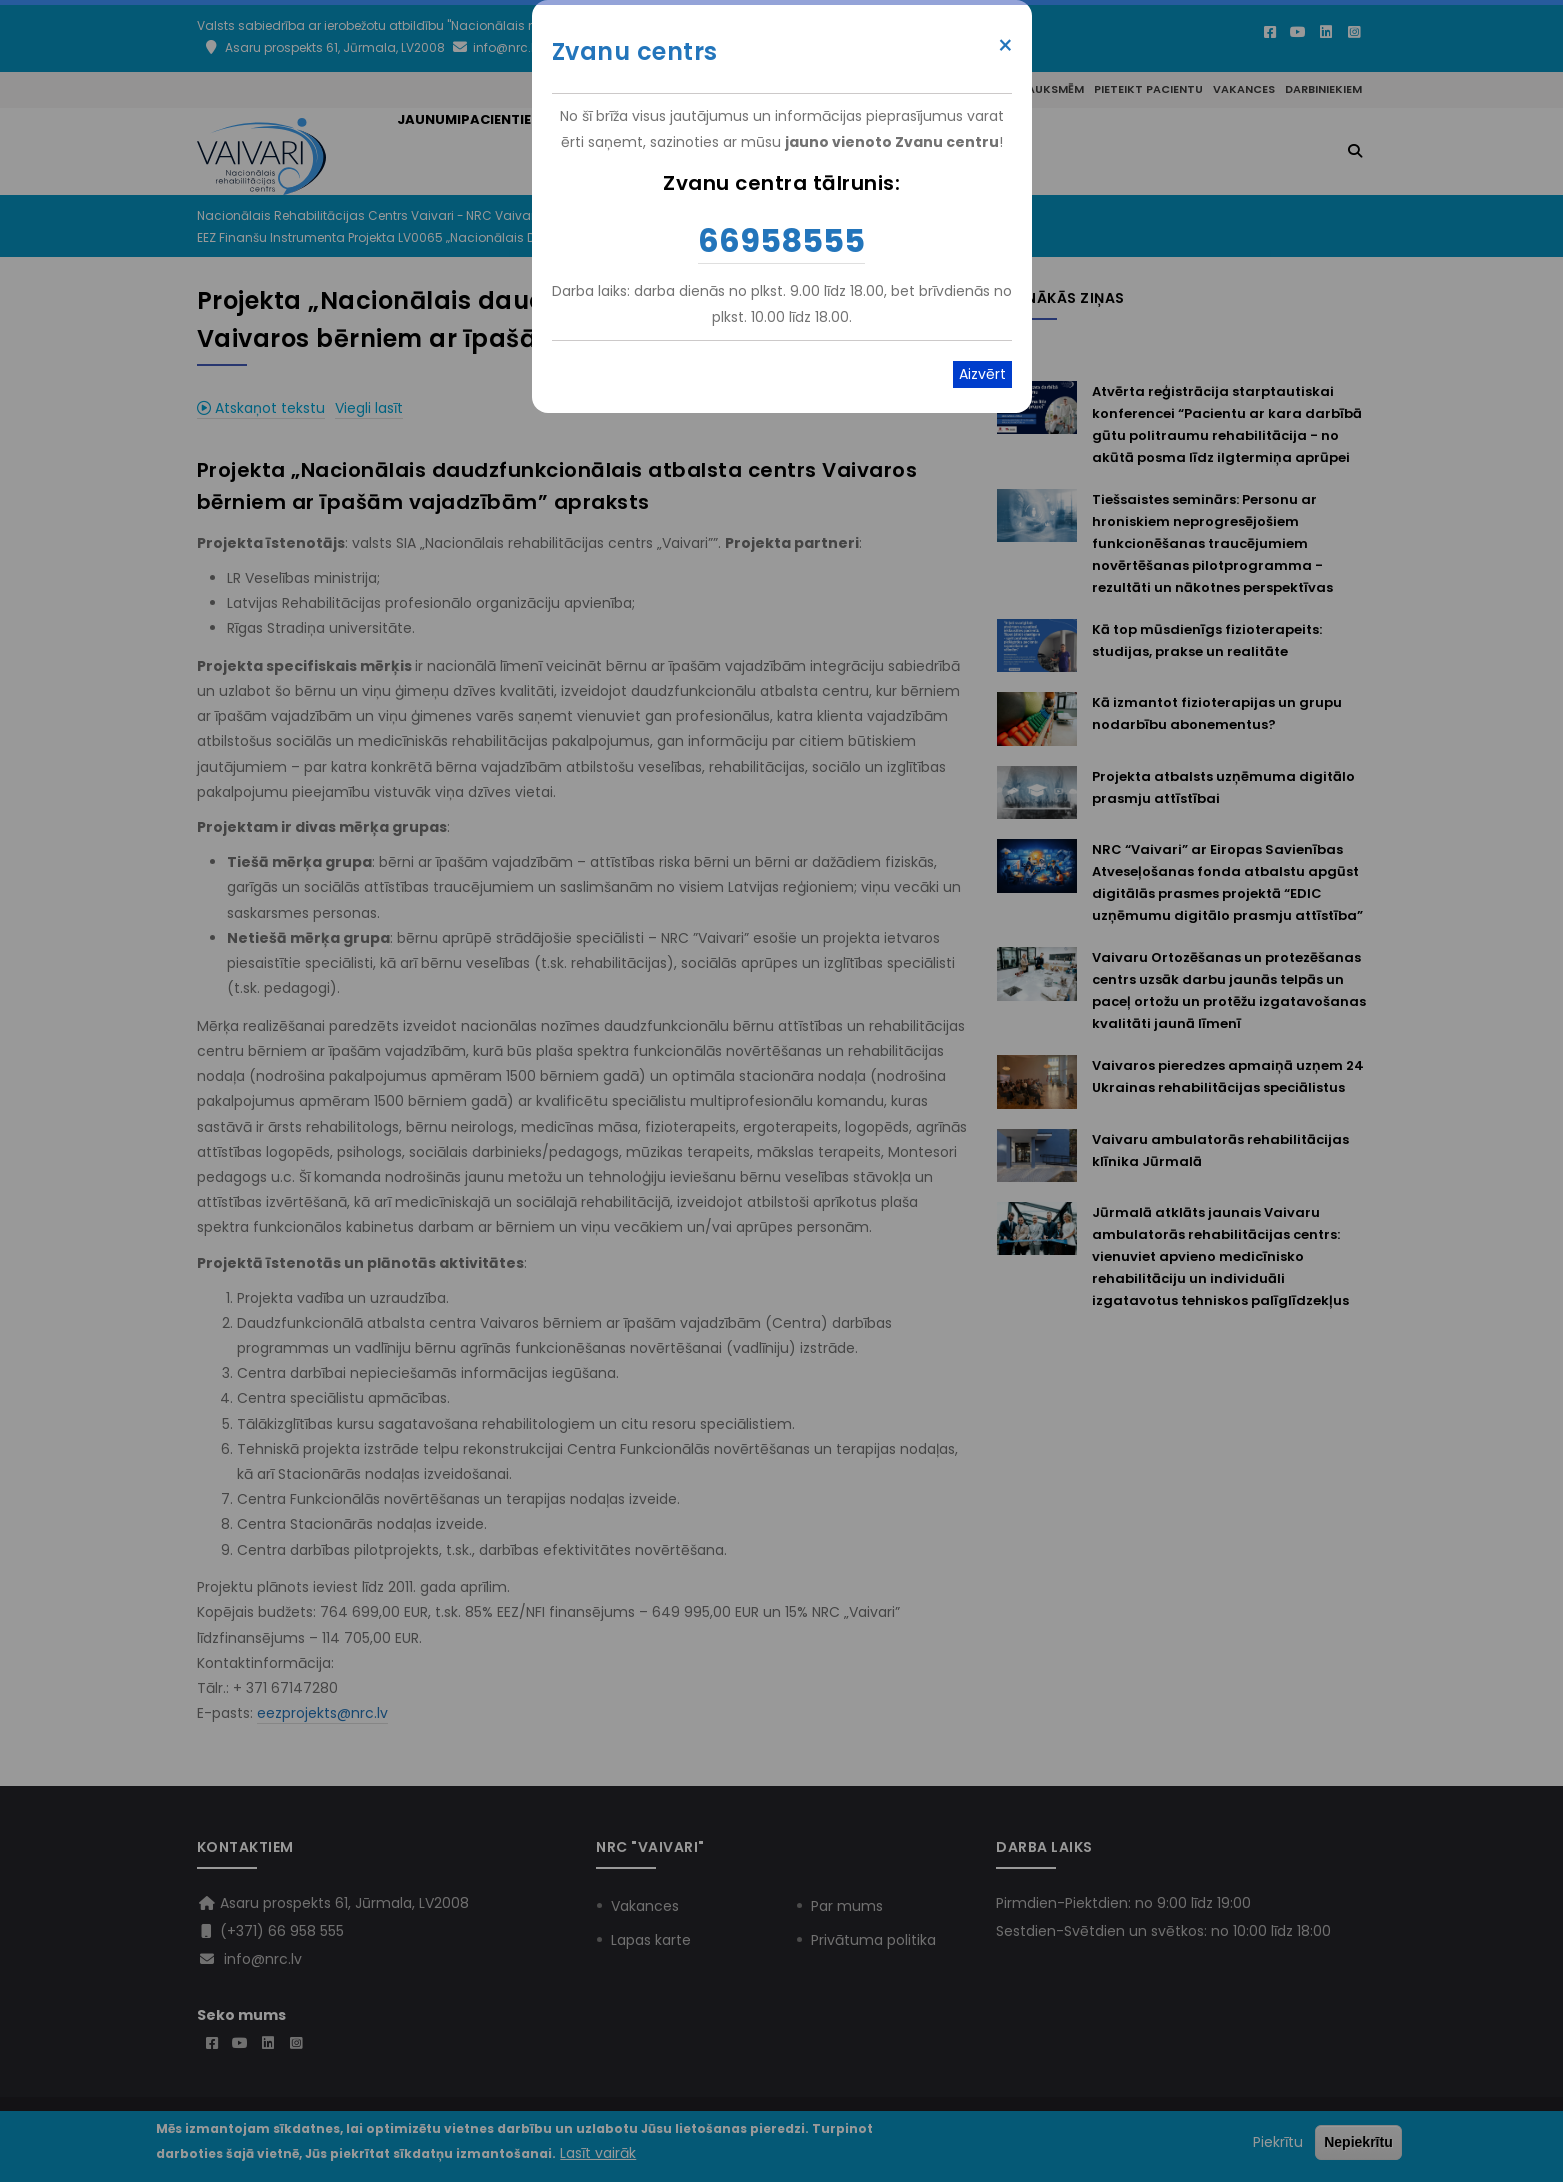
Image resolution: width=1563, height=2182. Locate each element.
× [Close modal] (1005, 46)
